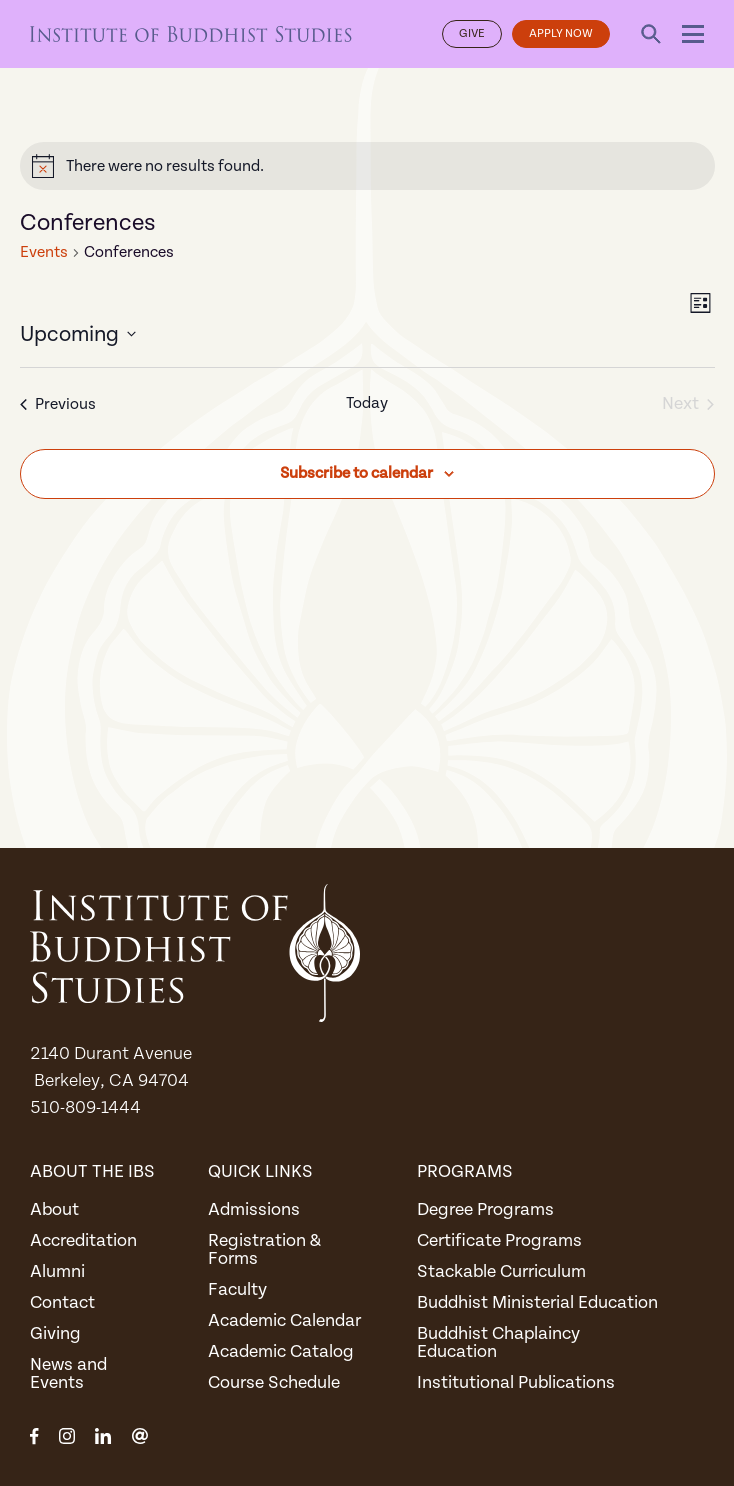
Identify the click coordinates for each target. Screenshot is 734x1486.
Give (472, 33)
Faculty (237, 1289)
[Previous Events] (58, 404)
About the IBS (92, 1171)
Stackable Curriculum (501, 1271)
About (54, 1209)
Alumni (57, 1271)
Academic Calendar (284, 1320)
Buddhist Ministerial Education (537, 1302)
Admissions (254, 1209)
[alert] (367, 166)
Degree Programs (485, 1209)
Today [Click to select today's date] (367, 403)
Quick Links (260, 1171)
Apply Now (561, 33)
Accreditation (83, 1240)
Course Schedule (274, 1382)
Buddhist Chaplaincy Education (498, 1342)
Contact (62, 1302)
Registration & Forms (264, 1249)
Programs (465, 1171)
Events (44, 252)
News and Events (68, 1373)
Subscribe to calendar (356, 473)
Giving (55, 1333)
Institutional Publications (516, 1382)
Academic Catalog (281, 1351)
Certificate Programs (499, 1240)
